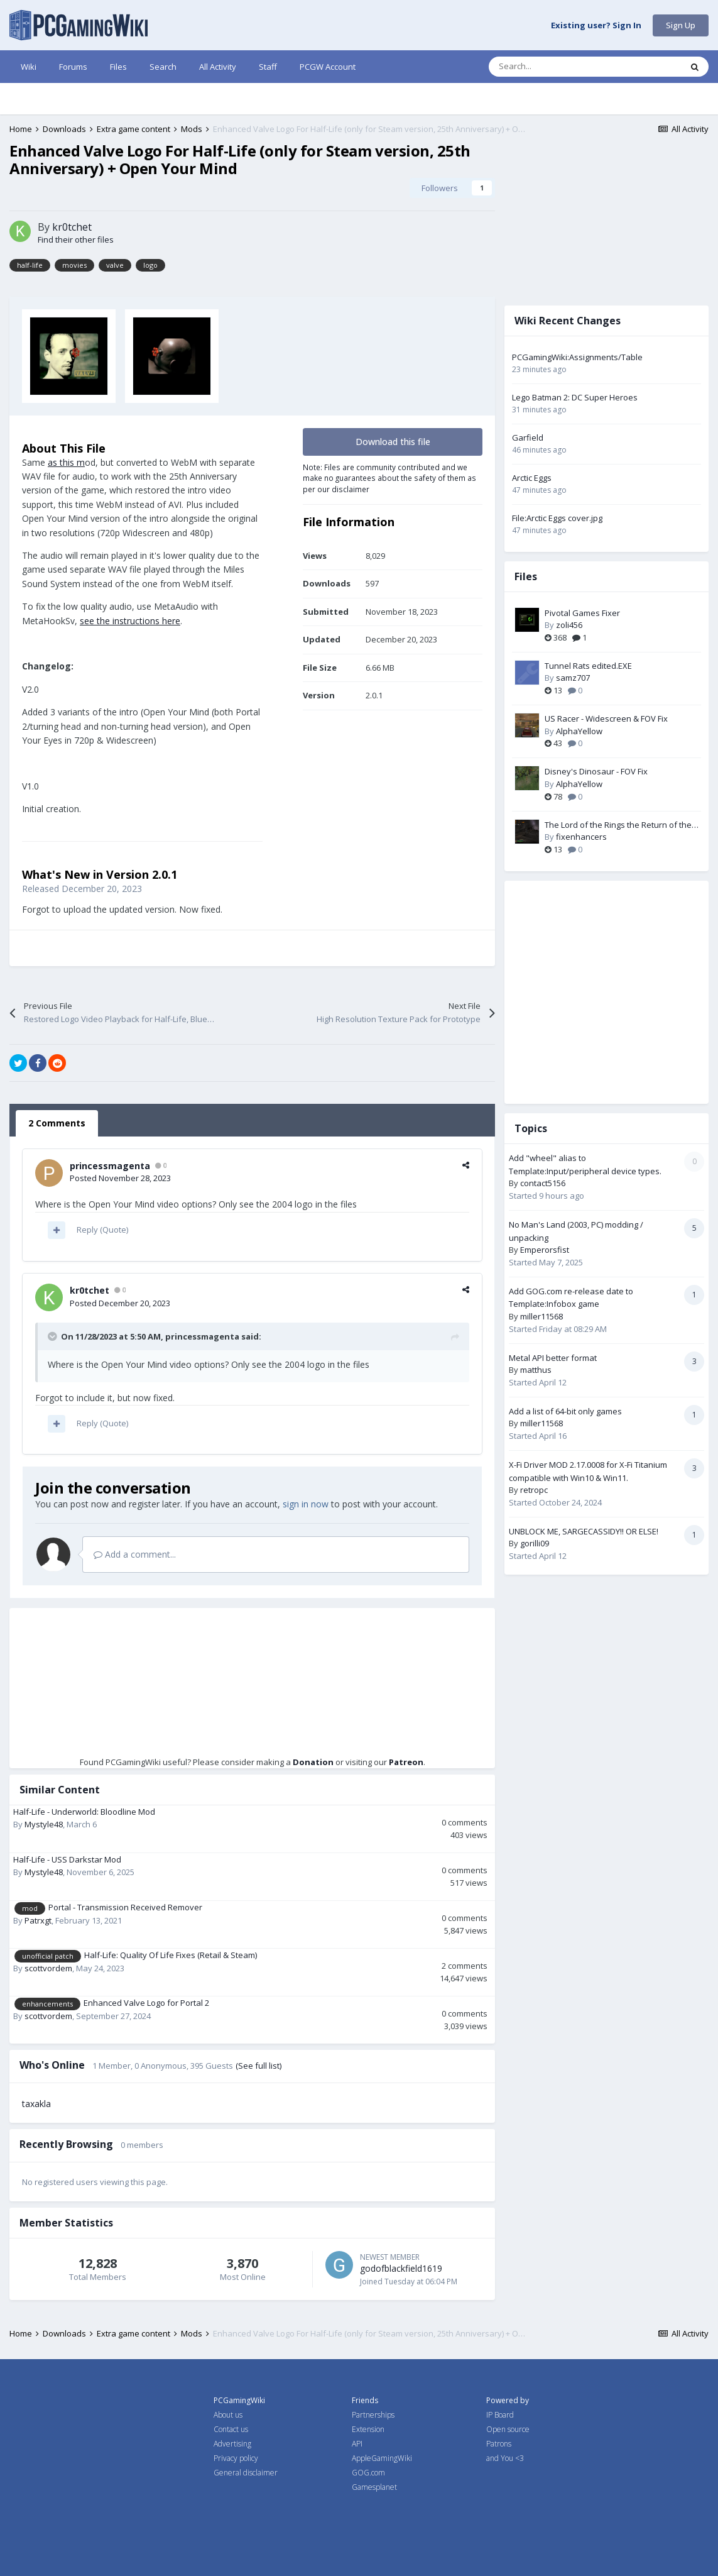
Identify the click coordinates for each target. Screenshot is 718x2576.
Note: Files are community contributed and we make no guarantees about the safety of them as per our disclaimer (389, 478)
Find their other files (76, 239)
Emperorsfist (544, 1249)
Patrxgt (38, 1920)
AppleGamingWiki (382, 2458)
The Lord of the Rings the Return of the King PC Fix (618, 825)
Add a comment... (135, 1554)
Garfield (527, 437)
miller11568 (541, 1316)
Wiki (28, 66)
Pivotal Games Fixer (582, 613)
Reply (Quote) (102, 1229)
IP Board (500, 2414)
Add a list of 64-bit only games (565, 1411)
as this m (66, 462)
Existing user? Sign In (596, 25)
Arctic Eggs (532, 477)
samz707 (573, 677)
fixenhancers (581, 836)
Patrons (498, 2443)
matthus (536, 1369)
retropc (534, 1489)
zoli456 (569, 624)
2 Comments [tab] (56, 1123)
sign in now (306, 1504)
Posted (120, 1178)
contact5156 (542, 1183)
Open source (508, 2429)
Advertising (232, 2443)
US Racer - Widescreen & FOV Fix (606, 718)
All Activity (217, 66)
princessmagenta (110, 1166)
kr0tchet (72, 227)
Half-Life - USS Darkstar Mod (67, 1859)
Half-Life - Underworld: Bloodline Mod (84, 1811)
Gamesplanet (374, 2487)
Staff (268, 66)
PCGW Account (328, 66)
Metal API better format (553, 1357)
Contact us (231, 2429)
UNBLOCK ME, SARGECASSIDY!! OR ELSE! (583, 1531)
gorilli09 (534, 1543)
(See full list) (258, 2065)
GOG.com (368, 2472)
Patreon (406, 1762)
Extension (368, 2429)
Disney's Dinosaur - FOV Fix (596, 771)
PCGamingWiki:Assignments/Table (577, 357)
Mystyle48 (43, 1824)
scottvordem (48, 1968)
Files (118, 66)
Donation (313, 1762)
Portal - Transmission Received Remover (125, 1907)
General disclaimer (246, 2472)
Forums (73, 66)
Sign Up (680, 25)
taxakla (36, 2104)
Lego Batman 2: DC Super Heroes (575, 397)
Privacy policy (236, 2458)
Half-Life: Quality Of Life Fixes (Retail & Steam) (170, 1955)
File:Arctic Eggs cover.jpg (557, 518)
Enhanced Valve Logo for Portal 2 (146, 2002)
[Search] (558, 67)
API (357, 2443)
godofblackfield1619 (401, 2268)
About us (228, 2414)
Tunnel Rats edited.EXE (588, 665)
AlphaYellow (579, 731)
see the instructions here (130, 621)
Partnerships (373, 2414)
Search (163, 66)
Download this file (393, 442)
